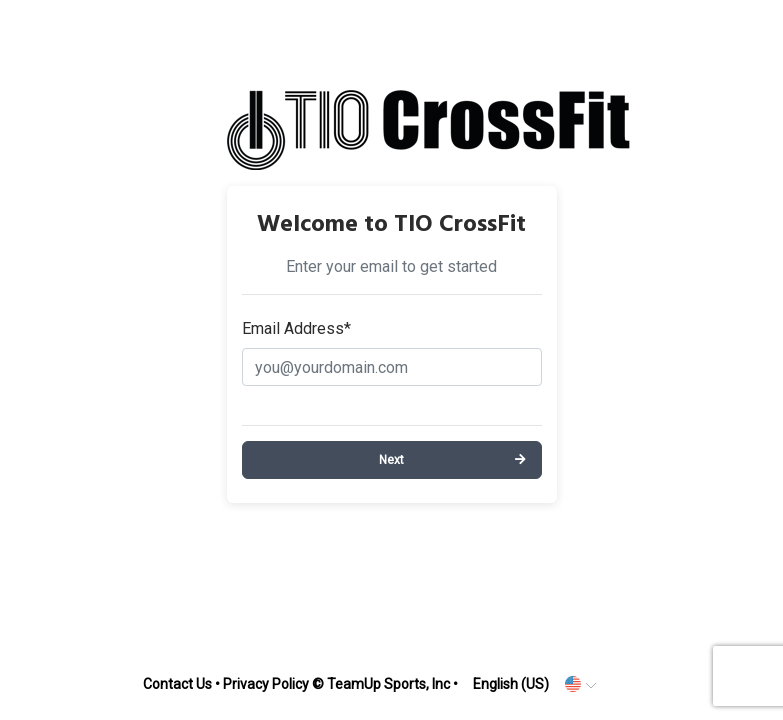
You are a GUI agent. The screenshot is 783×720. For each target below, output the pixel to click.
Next (391, 460)
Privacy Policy (266, 684)
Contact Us (177, 684)
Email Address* (296, 328)
